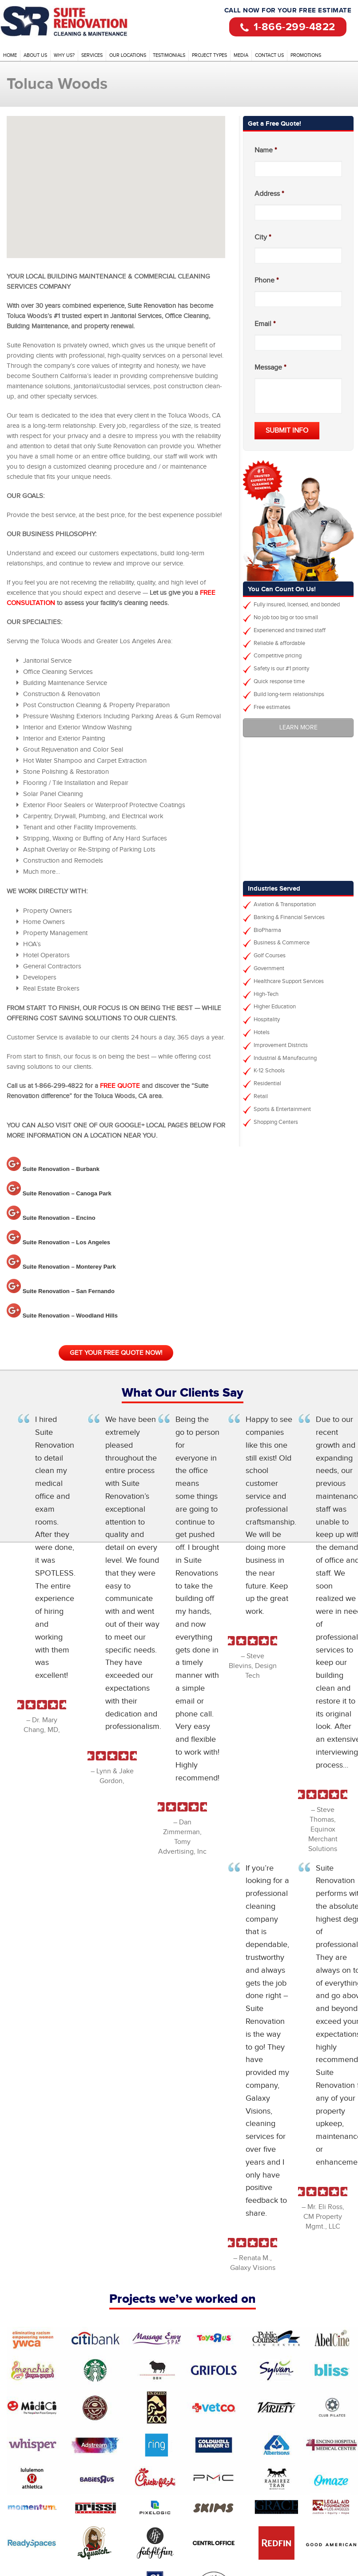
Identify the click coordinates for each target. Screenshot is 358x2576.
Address (269, 194)
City (263, 237)
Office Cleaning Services (79, 22)
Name (266, 150)
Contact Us (269, 55)
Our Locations (127, 55)
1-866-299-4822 (287, 26)
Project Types (209, 55)
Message (270, 367)
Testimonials (169, 55)
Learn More (298, 727)
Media (241, 55)
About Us (35, 55)
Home (10, 55)
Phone (266, 280)
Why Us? (64, 55)
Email (265, 324)
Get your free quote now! (116, 1353)
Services (92, 55)
